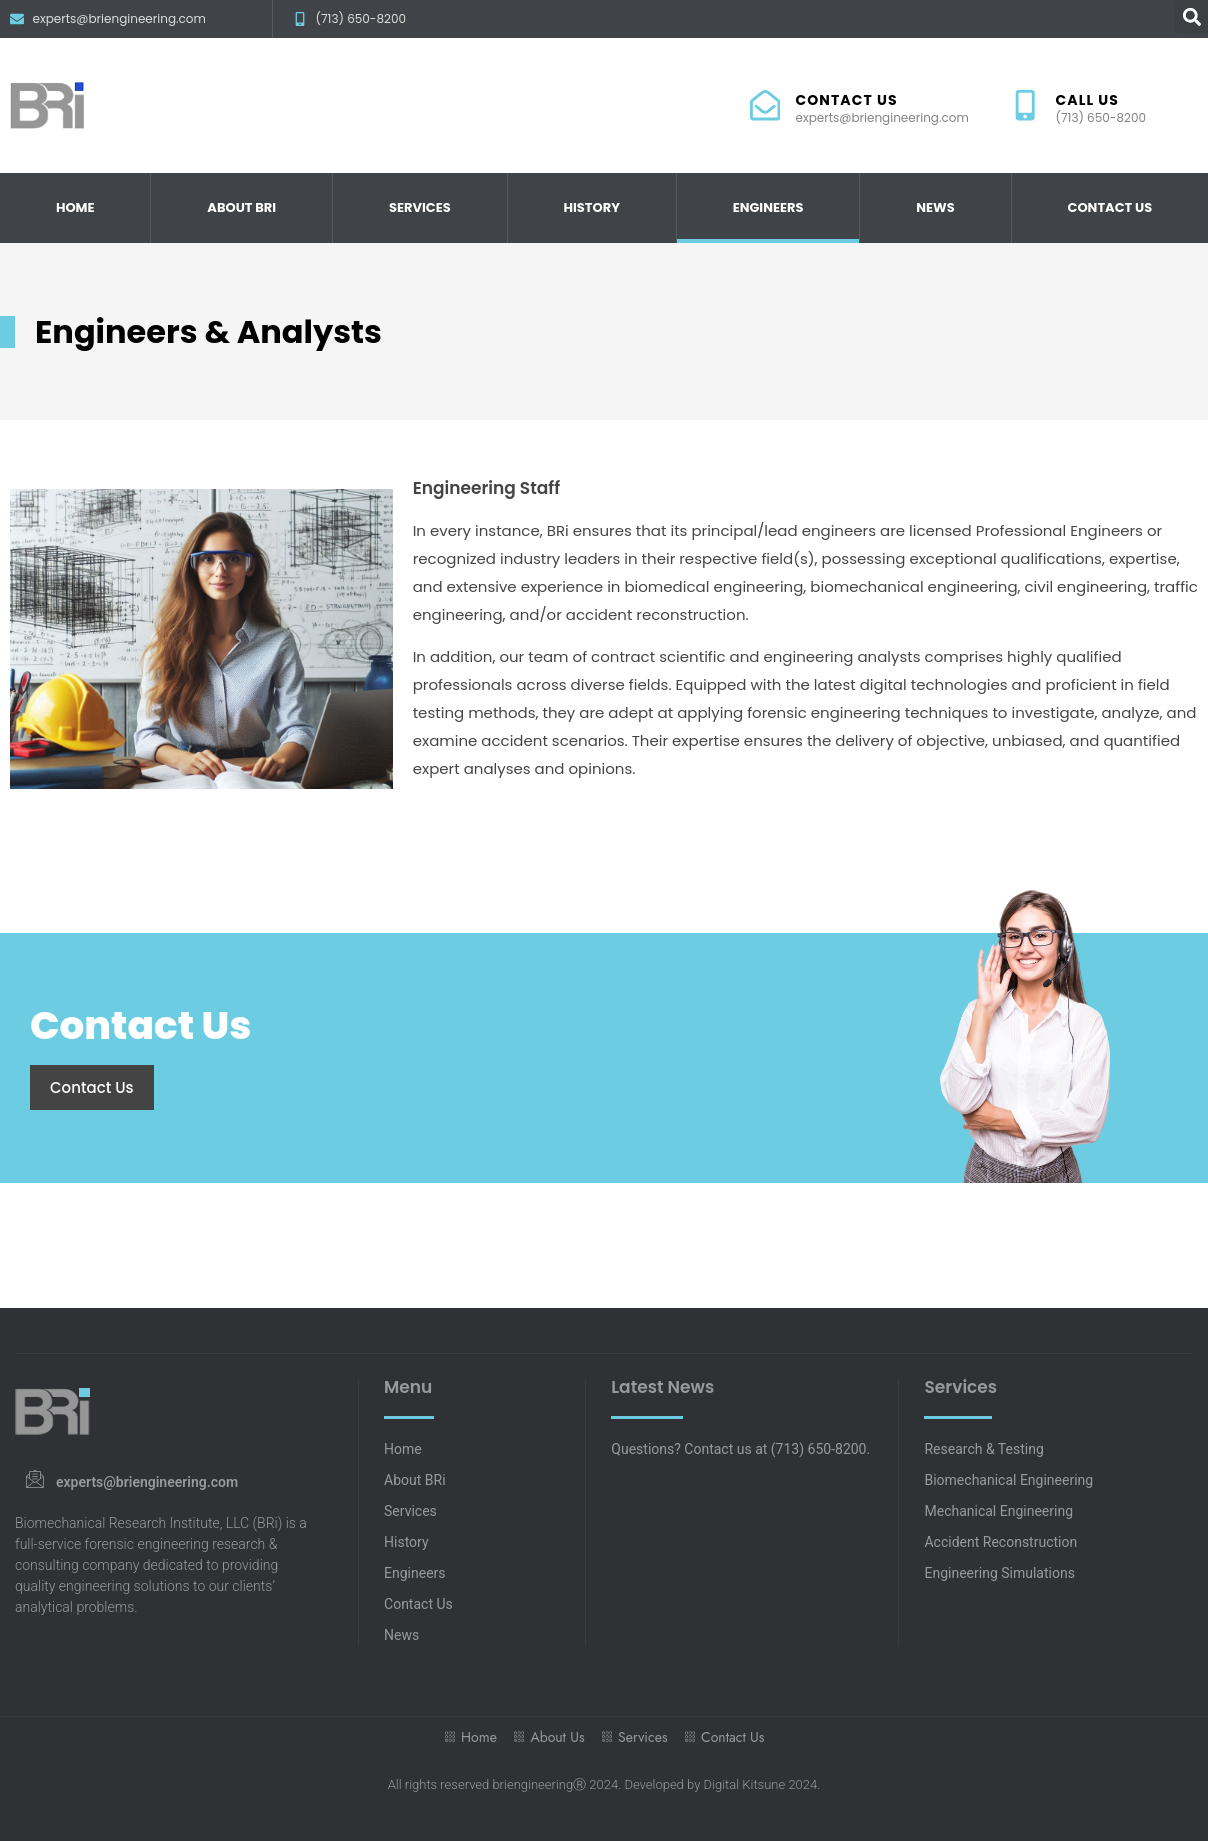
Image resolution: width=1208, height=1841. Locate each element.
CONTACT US (846, 100)
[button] (1191, 16)
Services (420, 207)
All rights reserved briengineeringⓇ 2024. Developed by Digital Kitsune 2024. (604, 1784)
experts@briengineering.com (147, 1482)
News (935, 207)
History (591, 207)
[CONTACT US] (765, 105)
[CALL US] (1025, 105)
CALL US (1088, 100)
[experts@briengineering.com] (34, 1478)
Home (75, 207)
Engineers (768, 207)
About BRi (241, 207)
